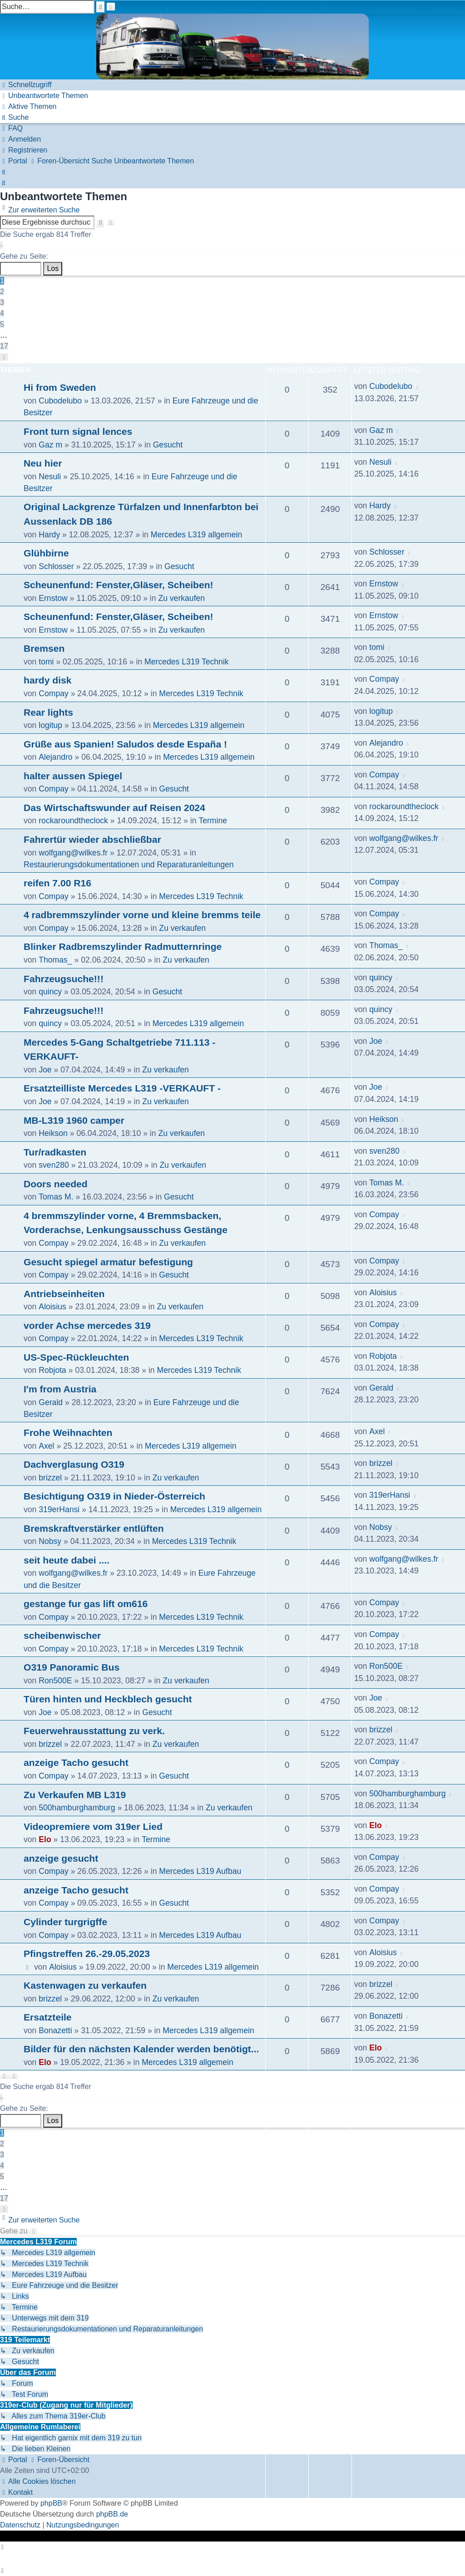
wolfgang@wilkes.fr (73, 852)
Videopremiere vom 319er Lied (93, 1826)
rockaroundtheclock (73, 820)
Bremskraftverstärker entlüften (94, 1528)
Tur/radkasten (55, 1152)
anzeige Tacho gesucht (76, 1762)
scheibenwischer (62, 1635)
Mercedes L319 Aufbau (200, 1871)
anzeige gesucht (61, 1858)
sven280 (54, 1165)
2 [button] (2, 291)
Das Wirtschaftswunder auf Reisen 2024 (114, 807)
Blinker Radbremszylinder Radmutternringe (123, 946)
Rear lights (48, 712)
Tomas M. (56, 1196)
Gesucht (168, 444)
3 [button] (2, 302)
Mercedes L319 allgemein (196, 534)
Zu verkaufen (181, 598)
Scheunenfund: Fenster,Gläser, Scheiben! (118, 585)
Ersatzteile (48, 2017)
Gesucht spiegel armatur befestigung (108, 1262)
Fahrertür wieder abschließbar (92, 839)
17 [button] (4, 346)
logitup (50, 725)
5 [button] (2, 324)
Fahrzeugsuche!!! (64, 978)
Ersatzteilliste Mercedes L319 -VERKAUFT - (122, 1088)
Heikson (53, 1133)
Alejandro (55, 757)
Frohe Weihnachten (68, 1432)
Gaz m (50, 444)
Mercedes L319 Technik (186, 661)
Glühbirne (46, 553)
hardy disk (48, 680)
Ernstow (53, 598)
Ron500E (55, 1680)
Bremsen (44, 648)
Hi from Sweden (60, 387)
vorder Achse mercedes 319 (87, 1325)
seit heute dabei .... (66, 1560)
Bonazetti (55, 2030)
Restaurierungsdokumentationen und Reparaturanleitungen (129, 864)
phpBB (51, 2503)
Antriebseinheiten (64, 1293)
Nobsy (50, 1541)
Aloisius (52, 1306)
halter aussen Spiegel (73, 776)
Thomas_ (55, 959)
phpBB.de (112, 2514)
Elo (45, 1839)
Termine (212, 820)
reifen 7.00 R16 (57, 883)
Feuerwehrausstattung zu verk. (94, 1731)
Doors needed (56, 1184)
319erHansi (59, 1509)
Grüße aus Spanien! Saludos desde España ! (125, 744)
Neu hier (43, 463)
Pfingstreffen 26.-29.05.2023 (87, 1953)
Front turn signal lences (78, 431)
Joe (45, 1069)
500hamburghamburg (77, 1807)
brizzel (50, 1477)
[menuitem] (44, 95)
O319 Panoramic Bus (71, 1667)
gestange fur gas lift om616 (86, 1603)
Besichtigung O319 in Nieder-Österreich (114, 1496)
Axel (46, 1445)
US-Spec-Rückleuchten (76, 1357)
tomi (46, 661)
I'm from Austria (60, 1389)
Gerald (51, 1402)
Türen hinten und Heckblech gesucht (108, 1699)
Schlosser (56, 566)
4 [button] (2, 313)
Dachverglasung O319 (74, 1464)
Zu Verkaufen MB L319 (75, 1794)
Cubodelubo (60, 400)
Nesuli (50, 476)
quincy (50, 991)
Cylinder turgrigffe (65, 1922)
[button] (1, 245)
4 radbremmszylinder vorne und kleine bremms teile (142, 914)
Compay (54, 693)
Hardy (49, 534)
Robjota (52, 1370)
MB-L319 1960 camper (74, 1120)
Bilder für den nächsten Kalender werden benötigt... (141, 2049)
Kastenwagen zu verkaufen (85, 1985)
